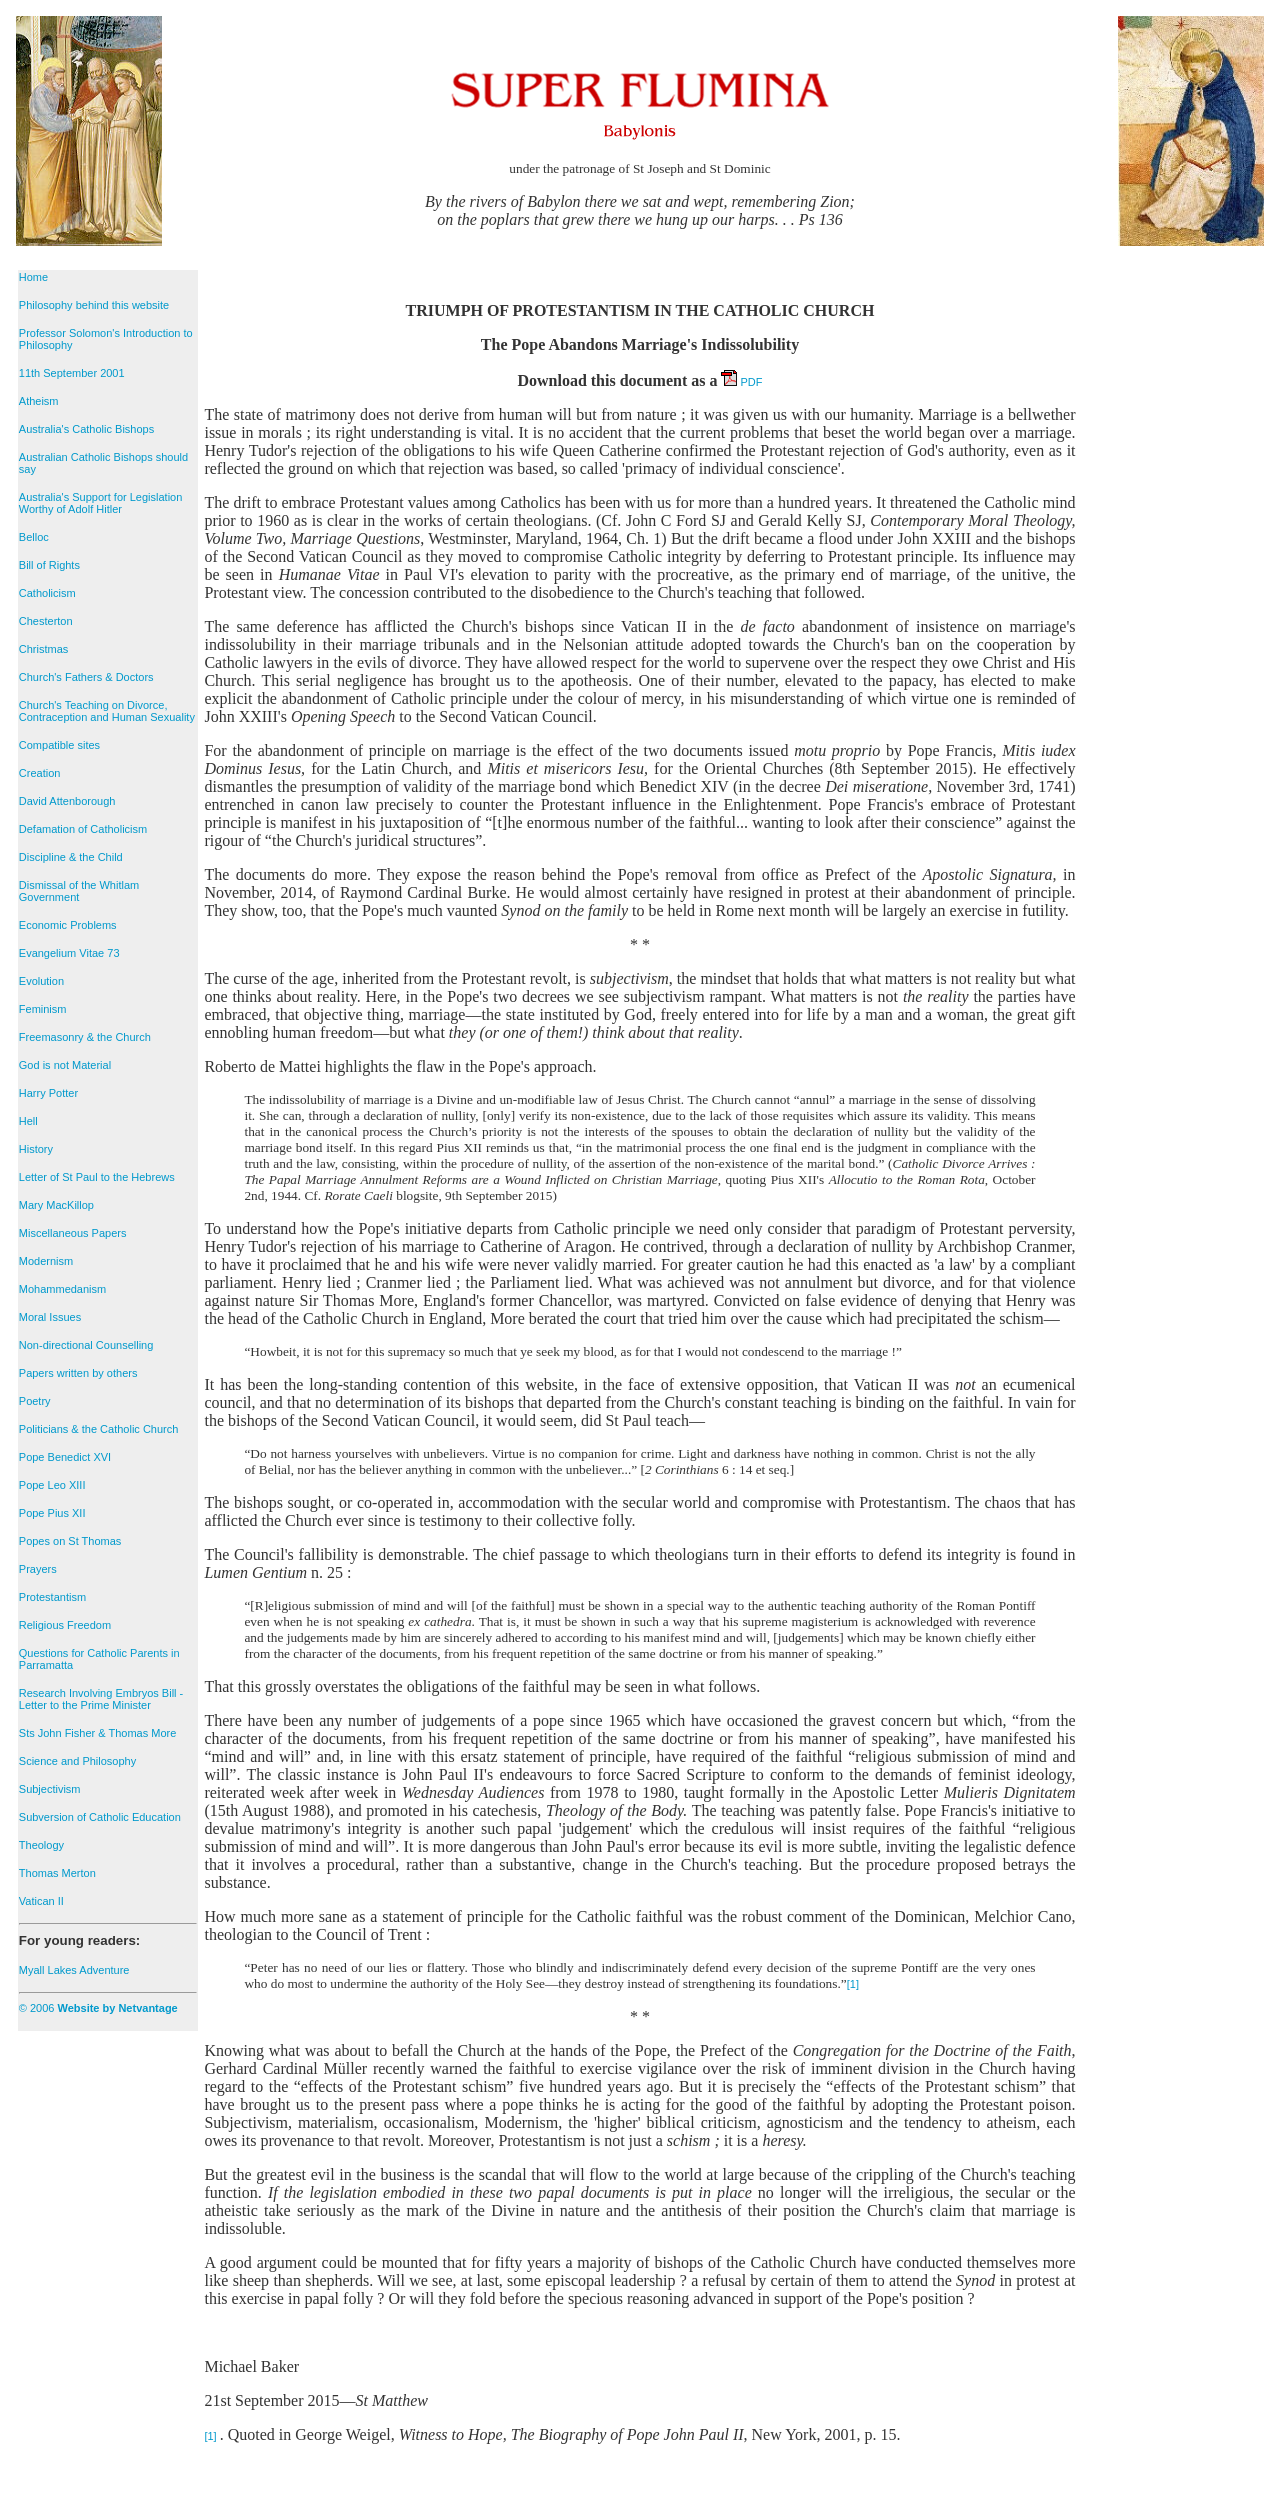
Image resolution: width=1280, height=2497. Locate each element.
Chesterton (46, 621)
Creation (40, 773)
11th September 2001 (72, 373)
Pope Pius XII (52, 1513)
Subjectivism (50, 1789)
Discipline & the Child (71, 857)
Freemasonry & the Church (85, 1037)
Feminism (43, 1009)
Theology (41, 1845)
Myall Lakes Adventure (74, 1970)
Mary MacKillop (56, 1205)
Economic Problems (68, 925)
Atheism (39, 401)
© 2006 (98, 2008)
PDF (741, 382)
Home (33, 277)
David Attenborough (67, 801)
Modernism (46, 1261)
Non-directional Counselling (86, 1345)
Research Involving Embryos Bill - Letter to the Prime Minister (101, 1699)
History (36, 1149)
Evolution (41, 981)
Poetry (35, 1401)
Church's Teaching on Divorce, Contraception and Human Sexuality (107, 711)
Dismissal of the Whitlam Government (79, 891)
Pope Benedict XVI (65, 1457)
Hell (28, 1121)
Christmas (44, 649)
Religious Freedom (65, 1625)
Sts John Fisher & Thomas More (98, 1733)
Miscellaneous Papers (73, 1233)
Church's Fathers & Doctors (86, 677)
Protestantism (52, 1597)
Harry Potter (48, 1093)
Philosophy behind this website (94, 305)
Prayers (38, 1569)
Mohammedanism (62, 1289)
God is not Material (65, 1065)
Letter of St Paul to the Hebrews (97, 1177)
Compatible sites (59, 745)
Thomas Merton (57, 1873)
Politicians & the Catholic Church (99, 1429)
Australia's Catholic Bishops (86, 429)
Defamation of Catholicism (83, 829)
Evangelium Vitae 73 (69, 953)
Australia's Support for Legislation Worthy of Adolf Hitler (101, 503)
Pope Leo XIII (52, 1485)
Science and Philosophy (77, 1761)
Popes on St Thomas (70, 1541)
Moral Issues (50, 1317)
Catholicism (47, 593)
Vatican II (41, 1901)
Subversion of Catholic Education (100, 1817)
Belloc (34, 537)
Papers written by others (78, 1373)
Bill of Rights (49, 565)
